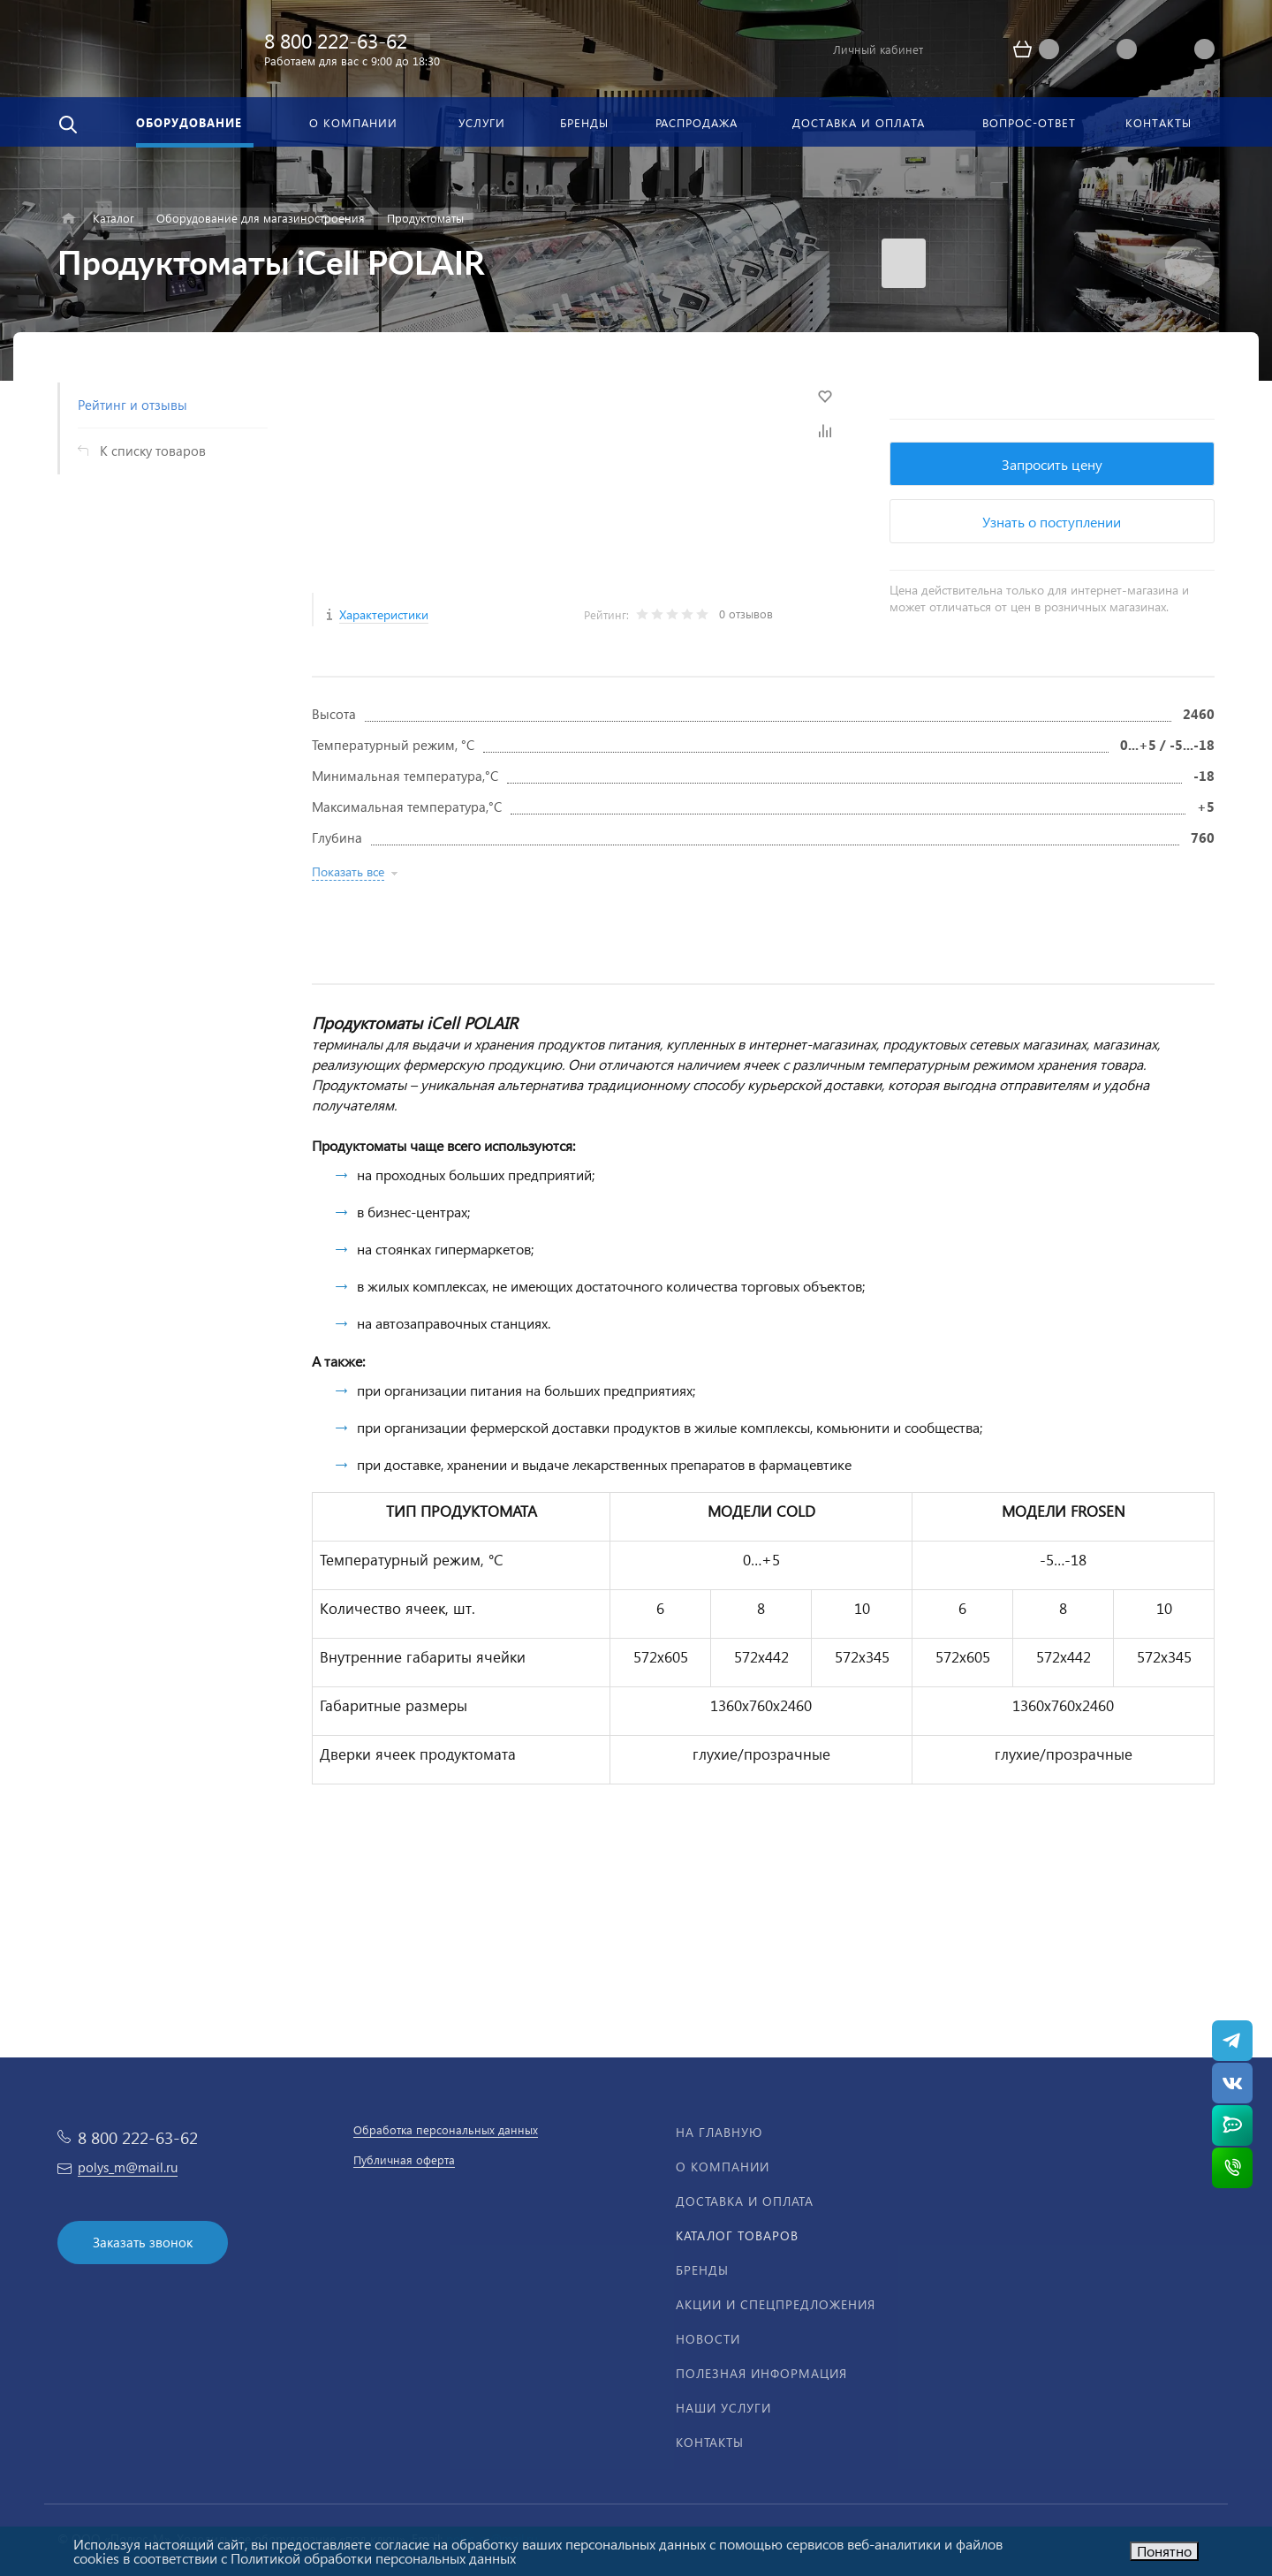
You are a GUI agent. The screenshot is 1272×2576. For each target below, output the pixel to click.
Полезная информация (761, 2373)
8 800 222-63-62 (335, 40)
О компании (722, 2166)
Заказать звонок (143, 2242)
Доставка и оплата (745, 2201)
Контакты (710, 2442)
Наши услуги (723, 2407)
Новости (708, 2338)
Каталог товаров (737, 2235)
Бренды (702, 2270)
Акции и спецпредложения (775, 2304)
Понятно (1164, 2551)
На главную (719, 2132)
